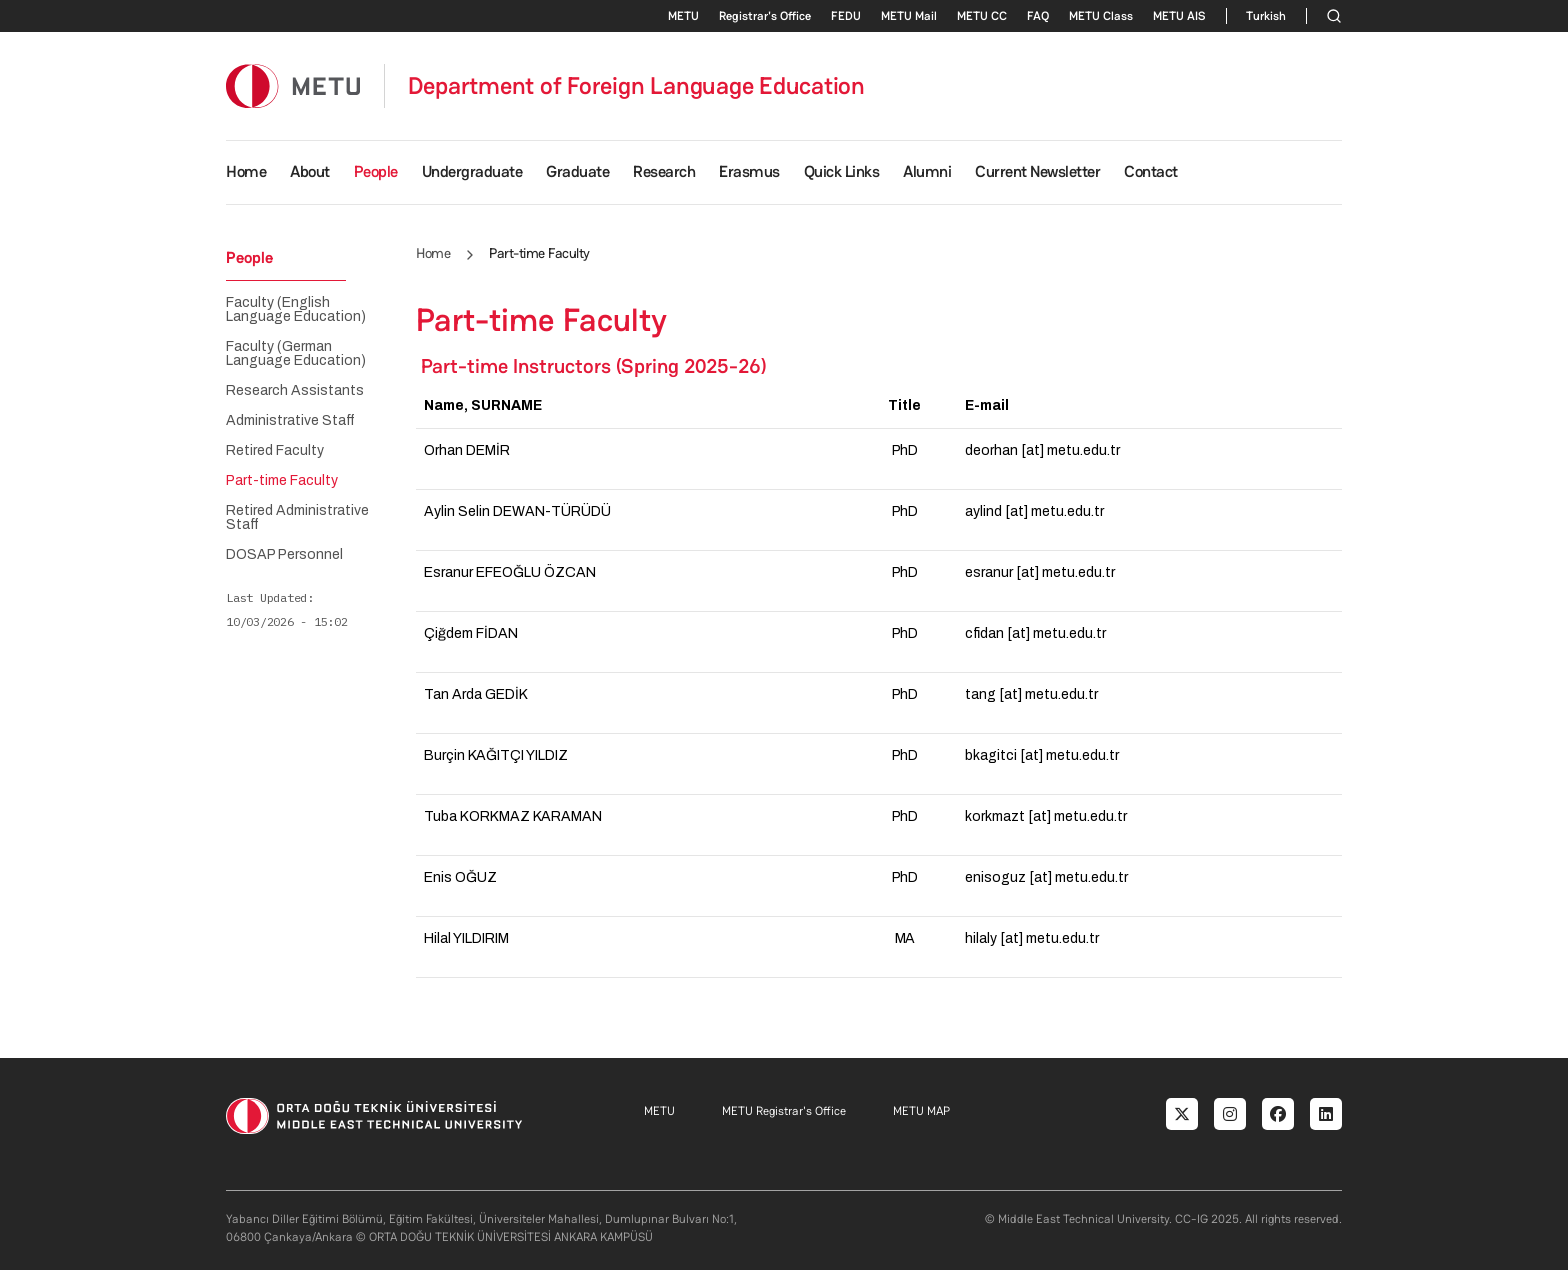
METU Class (1101, 16)
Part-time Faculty (282, 481)
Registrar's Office (765, 16)
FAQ (1038, 16)
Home (246, 171)
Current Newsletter (1037, 171)
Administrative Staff (290, 421)
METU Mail (909, 16)
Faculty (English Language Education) (296, 310)
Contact (1151, 171)
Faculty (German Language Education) (296, 354)
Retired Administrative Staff (297, 518)
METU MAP (921, 1111)
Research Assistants (295, 391)
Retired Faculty (275, 451)
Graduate (577, 171)
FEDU (846, 16)
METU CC (982, 16)
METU (683, 16)
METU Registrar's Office (784, 1111)
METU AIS (1179, 16)
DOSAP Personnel (284, 555)
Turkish (1266, 16)
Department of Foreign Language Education (636, 86)
